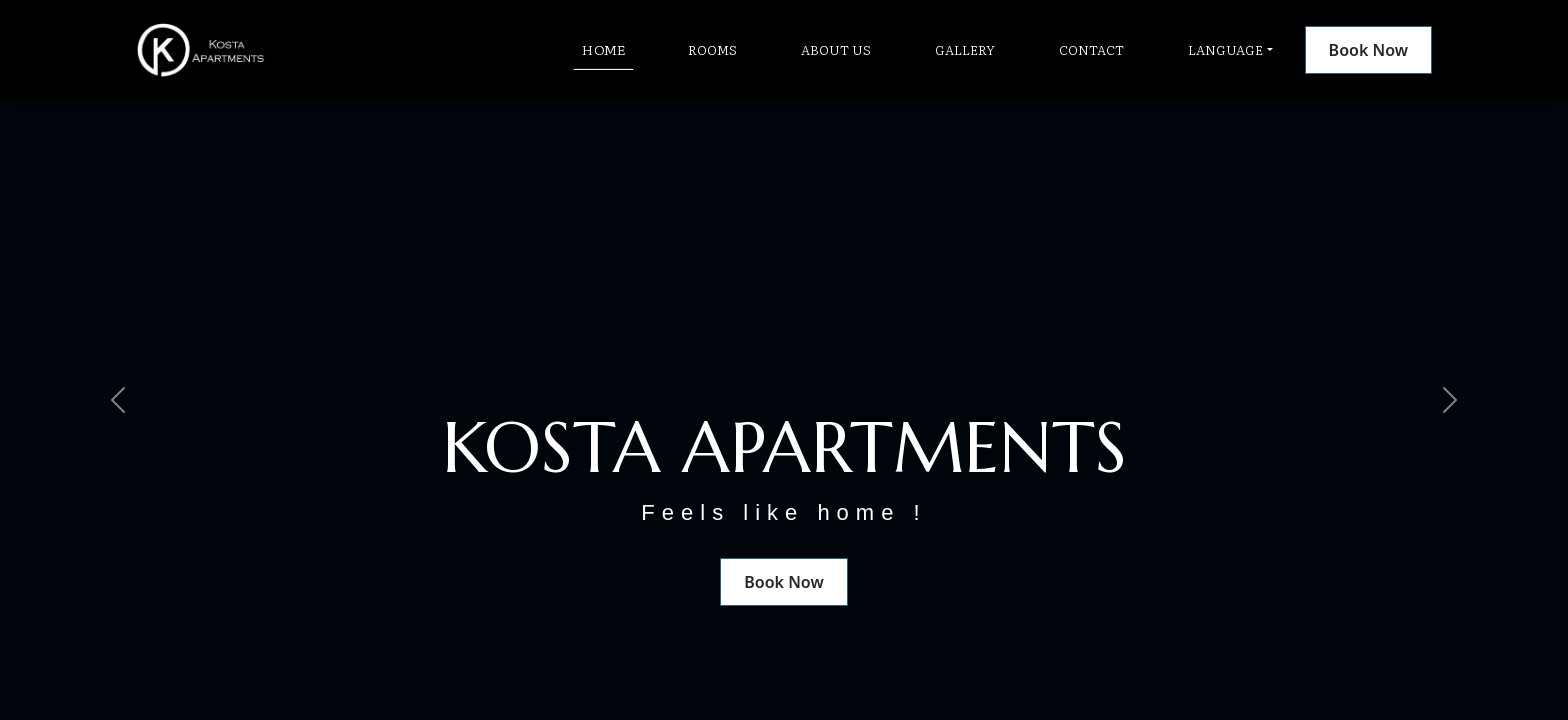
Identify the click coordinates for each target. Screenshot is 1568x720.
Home (603, 49)
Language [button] (1225, 49)
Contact (1091, 49)
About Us (836, 49)
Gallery (965, 49)
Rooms (712, 49)
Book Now (1368, 50)
